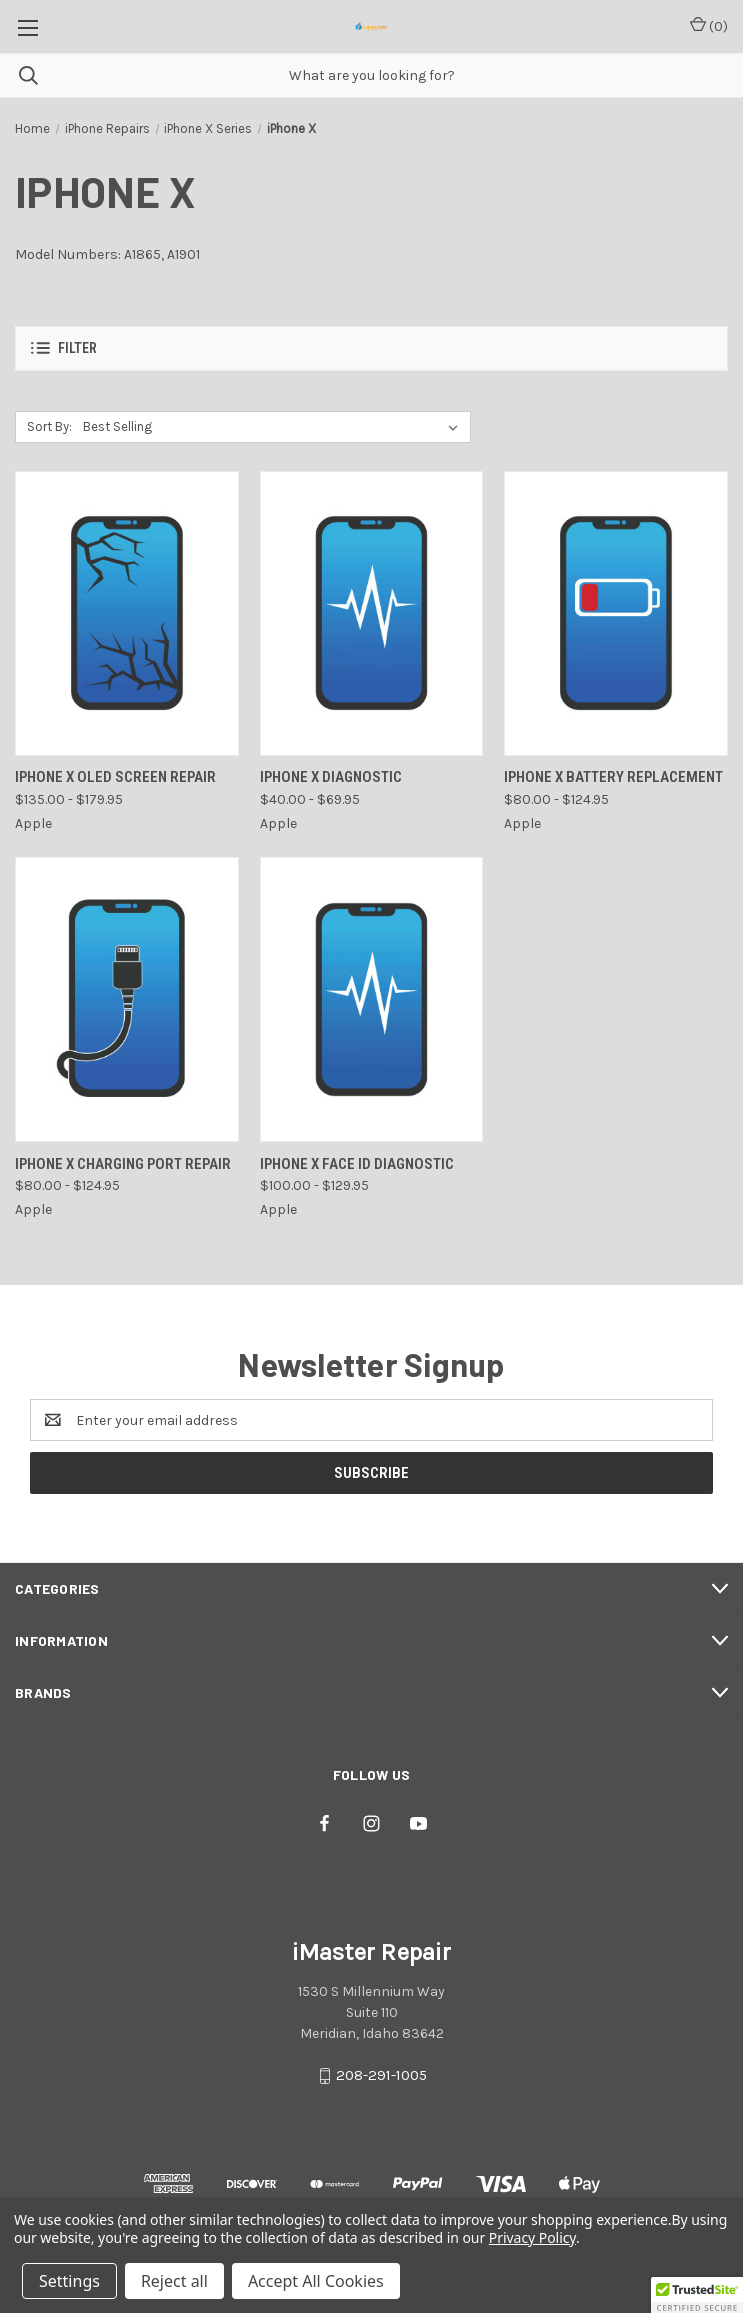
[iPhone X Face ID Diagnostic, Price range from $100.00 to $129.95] (372, 999)
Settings (69, 2281)
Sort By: (49, 426)
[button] (371, 348)
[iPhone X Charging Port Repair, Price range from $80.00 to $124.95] (127, 999)
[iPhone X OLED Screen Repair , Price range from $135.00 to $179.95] (127, 613)
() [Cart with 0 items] (709, 25)
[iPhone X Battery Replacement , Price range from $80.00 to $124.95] (616, 613)
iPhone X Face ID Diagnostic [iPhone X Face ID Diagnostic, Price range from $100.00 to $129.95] (357, 1164)
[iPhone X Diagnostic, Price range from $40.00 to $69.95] (372, 613)
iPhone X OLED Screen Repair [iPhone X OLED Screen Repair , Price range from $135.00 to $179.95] (115, 777)
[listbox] (274, 427)
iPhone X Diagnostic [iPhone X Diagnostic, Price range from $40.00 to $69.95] (331, 777)
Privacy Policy (532, 2237)
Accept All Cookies (316, 2281)
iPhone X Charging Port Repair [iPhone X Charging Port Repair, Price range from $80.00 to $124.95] (123, 1164)
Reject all (174, 2281)
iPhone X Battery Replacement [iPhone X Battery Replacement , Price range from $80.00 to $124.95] (613, 777)
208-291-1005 (381, 2076)
